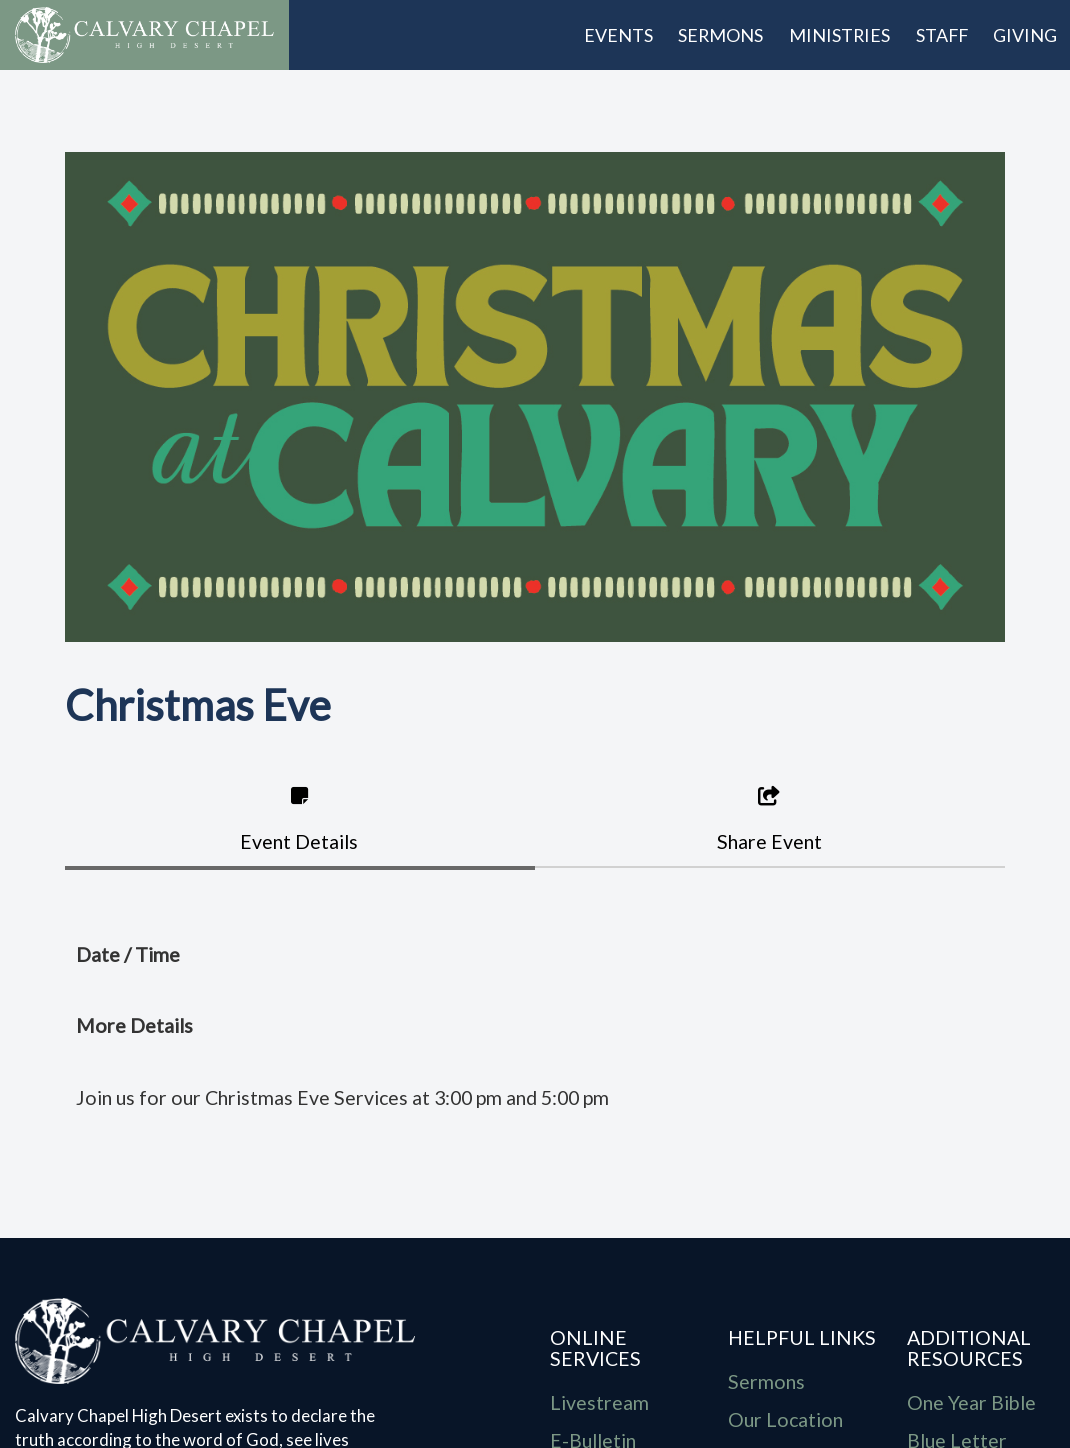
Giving (1025, 35)
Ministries (839, 35)
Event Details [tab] (299, 819)
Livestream (599, 1402)
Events (618, 35)
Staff (942, 35)
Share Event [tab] (769, 819)
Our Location (785, 1419)
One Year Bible (971, 1402)
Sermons (720, 35)
